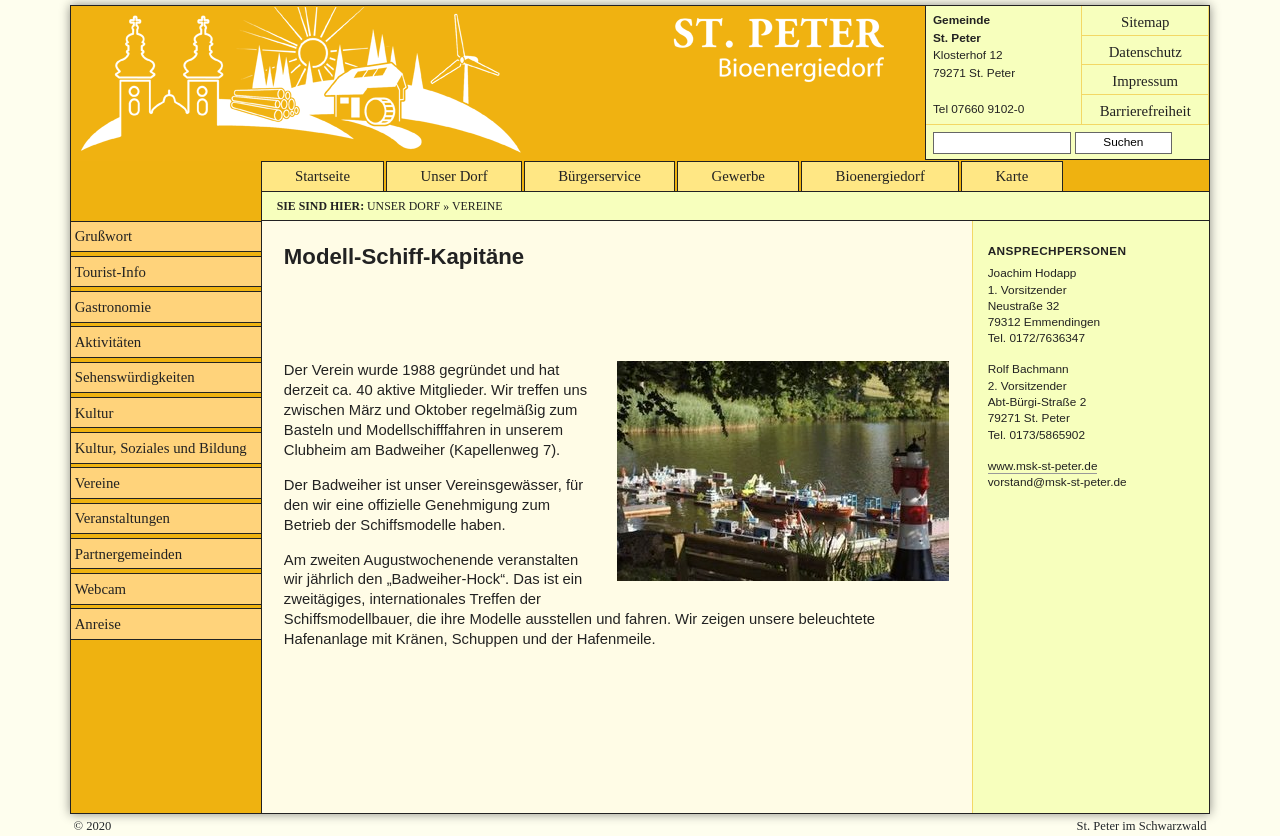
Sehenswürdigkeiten (135, 377)
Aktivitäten (108, 342)
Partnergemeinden (128, 554)
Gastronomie (113, 307)
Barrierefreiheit (1145, 110)
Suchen (1123, 142)
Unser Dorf (454, 176)
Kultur (94, 413)
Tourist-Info (110, 272)
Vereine (477, 206)
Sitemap (1145, 21)
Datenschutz (1145, 51)
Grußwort (104, 236)
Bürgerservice (599, 176)
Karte (1011, 176)
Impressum (1145, 81)
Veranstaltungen (122, 518)
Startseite (322, 176)
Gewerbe (738, 176)
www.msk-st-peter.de (1043, 466)
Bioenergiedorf (880, 176)
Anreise (98, 624)
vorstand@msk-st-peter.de (1057, 482)
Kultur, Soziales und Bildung (161, 448)
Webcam (100, 589)
